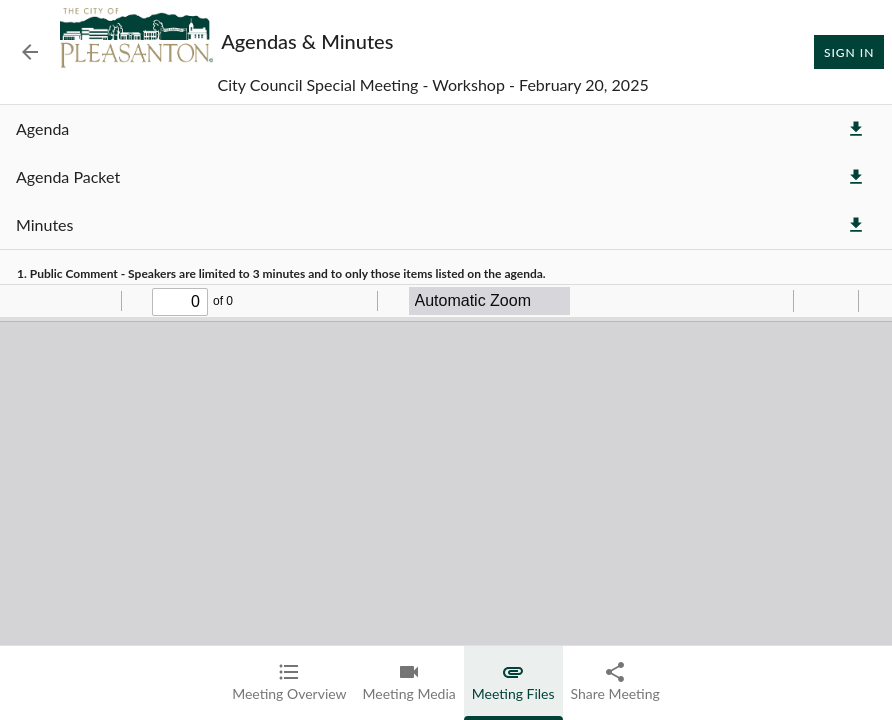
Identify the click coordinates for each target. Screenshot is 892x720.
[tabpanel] (446, 412)
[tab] (289, 683)
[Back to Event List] (30, 52)
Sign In (849, 52)
